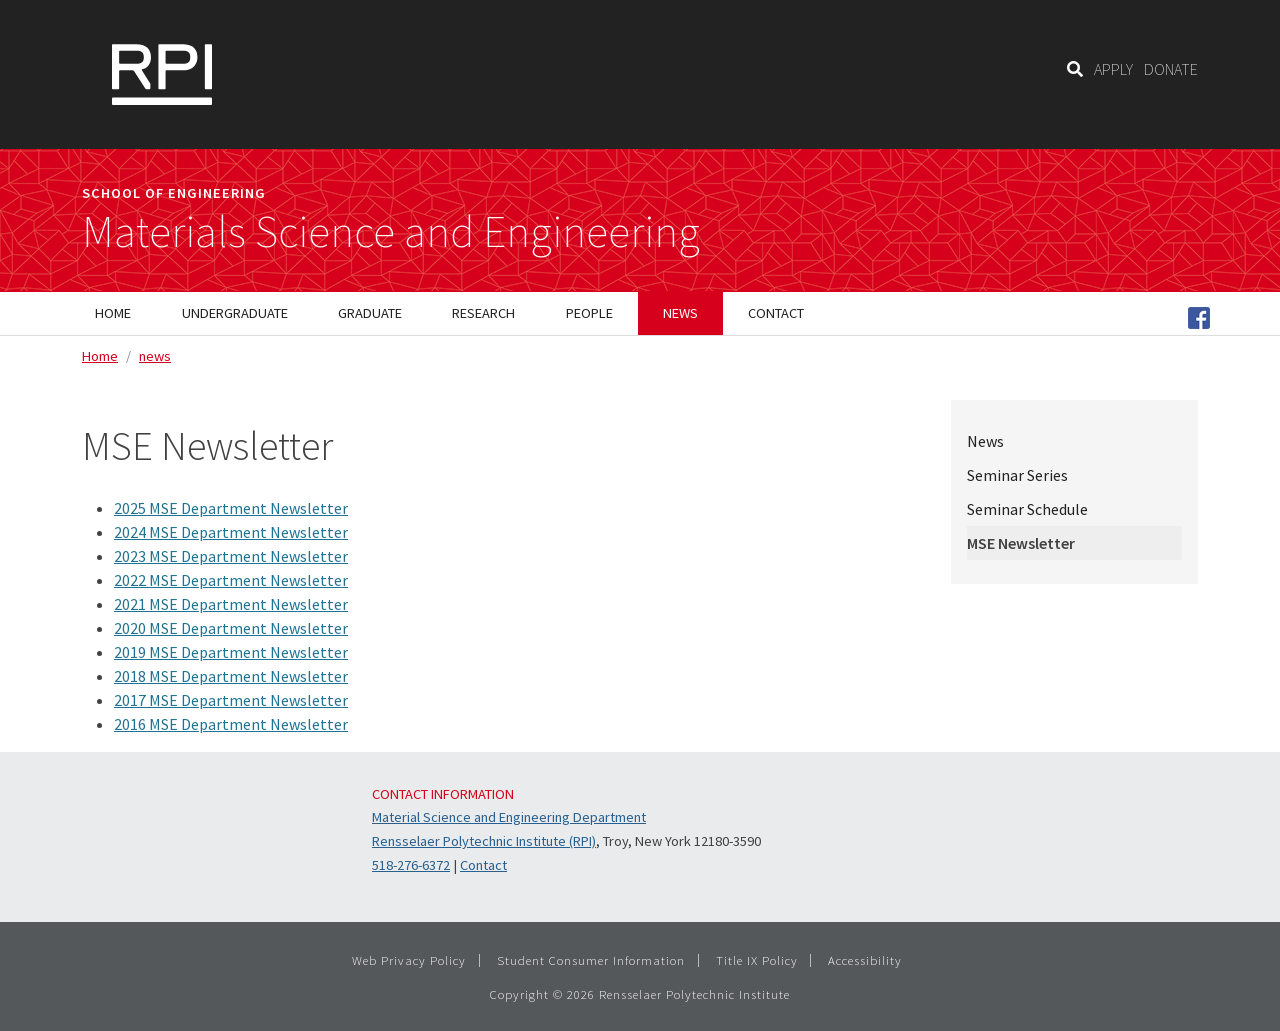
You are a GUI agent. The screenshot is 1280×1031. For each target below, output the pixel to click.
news (155, 356)
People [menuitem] (589, 313)
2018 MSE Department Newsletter (231, 676)
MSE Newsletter (1021, 543)
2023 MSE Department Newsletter (231, 556)
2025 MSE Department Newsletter (231, 508)
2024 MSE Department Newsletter (231, 532)
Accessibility (865, 960)
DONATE (1171, 69)
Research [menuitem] (483, 313)
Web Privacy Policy (409, 960)
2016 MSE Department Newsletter (231, 724)
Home (100, 356)
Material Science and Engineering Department (509, 817)
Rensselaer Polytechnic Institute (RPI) (484, 841)
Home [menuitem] (113, 313)
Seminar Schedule (1027, 509)
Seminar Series (1017, 475)
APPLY (1113, 69)
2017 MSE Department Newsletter (231, 700)
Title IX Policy (757, 960)
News (985, 441)
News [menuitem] (680, 313)
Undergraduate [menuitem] (235, 313)
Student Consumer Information (591, 960)
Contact (483, 865)
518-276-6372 (411, 865)
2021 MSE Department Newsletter (231, 604)
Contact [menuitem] (776, 313)
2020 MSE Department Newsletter (231, 628)
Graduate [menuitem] (370, 313)
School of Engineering (174, 193)
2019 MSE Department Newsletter (231, 652)
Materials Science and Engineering (391, 232)
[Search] (1075, 69)
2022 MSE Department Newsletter (231, 580)
